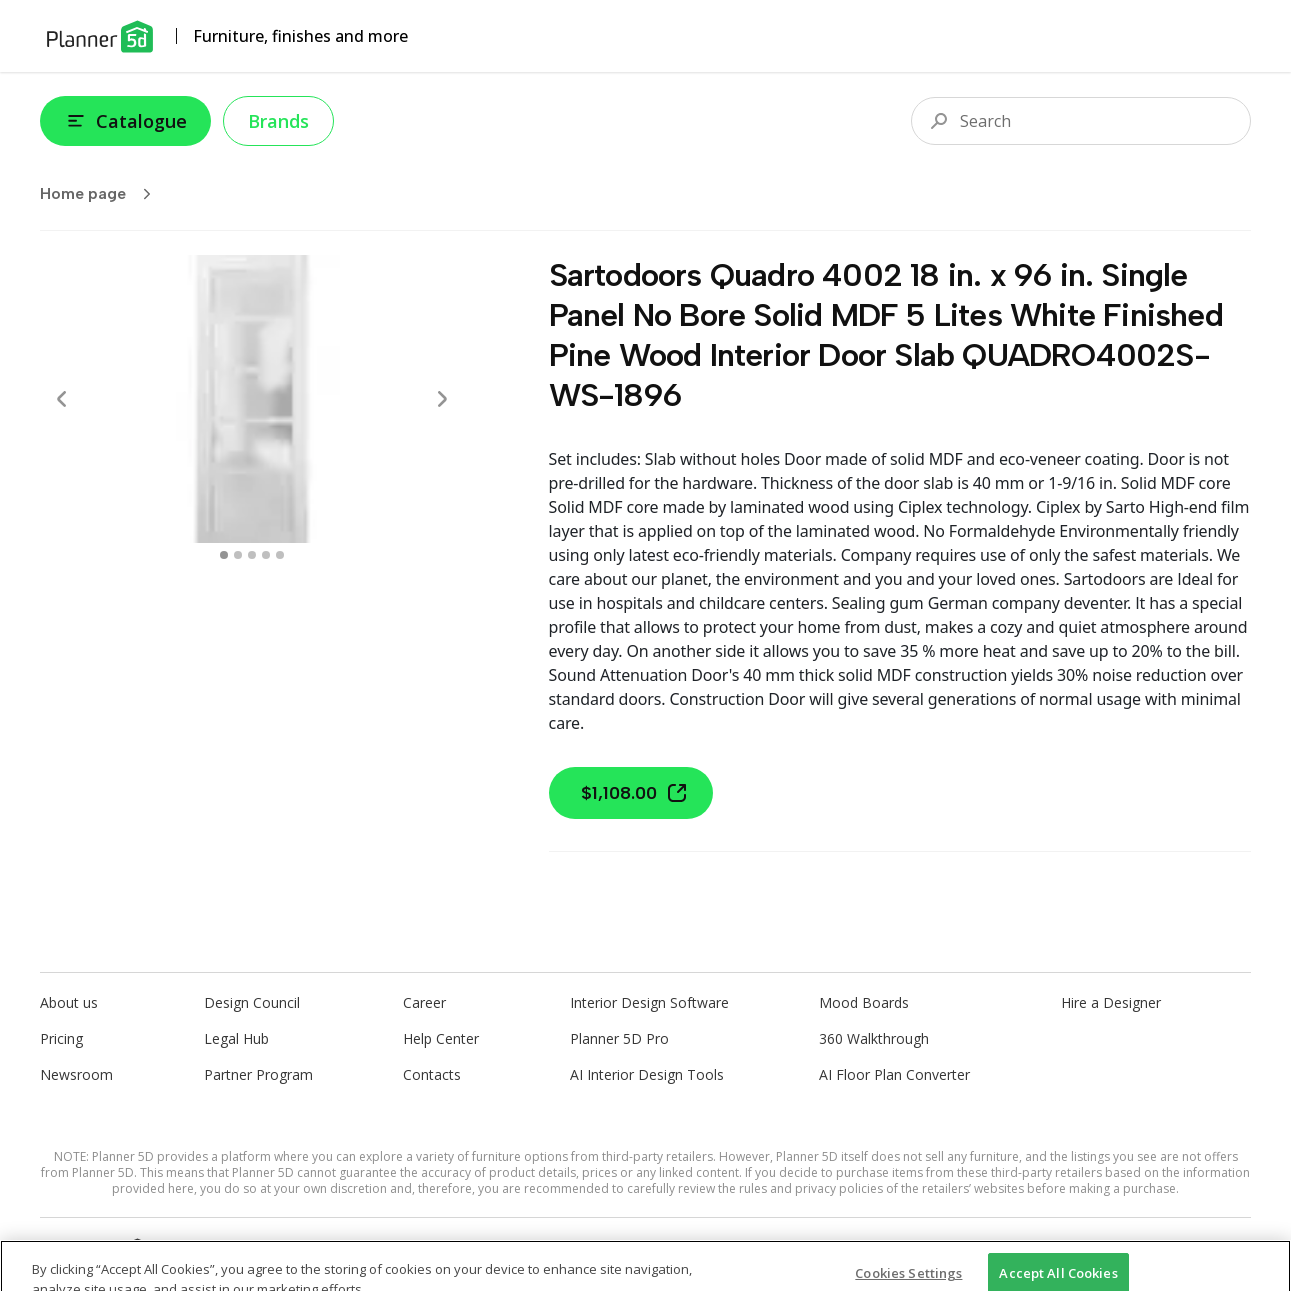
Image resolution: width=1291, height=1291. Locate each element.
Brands (278, 121)
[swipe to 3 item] (266, 555)
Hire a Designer (1111, 1002)
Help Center (441, 1038)
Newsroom (76, 1074)
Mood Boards (864, 1002)
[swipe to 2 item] (252, 555)
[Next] (442, 399)
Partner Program (258, 1074)
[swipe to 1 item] (238, 555)
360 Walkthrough (874, 1038)
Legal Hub (236, 1038)
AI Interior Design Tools (647, 1074)
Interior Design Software (649, 1002)
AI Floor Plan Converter (894, 1074)
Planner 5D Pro (619, 1038)
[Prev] (62, 399)
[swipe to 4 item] (280, 555)
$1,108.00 (635, 793)
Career (424, 1002)
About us (69, 1002)
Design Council (252, 1002)
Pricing (61, 1038)
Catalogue (125, 121)
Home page (102, 194)
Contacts (432, 1074)
